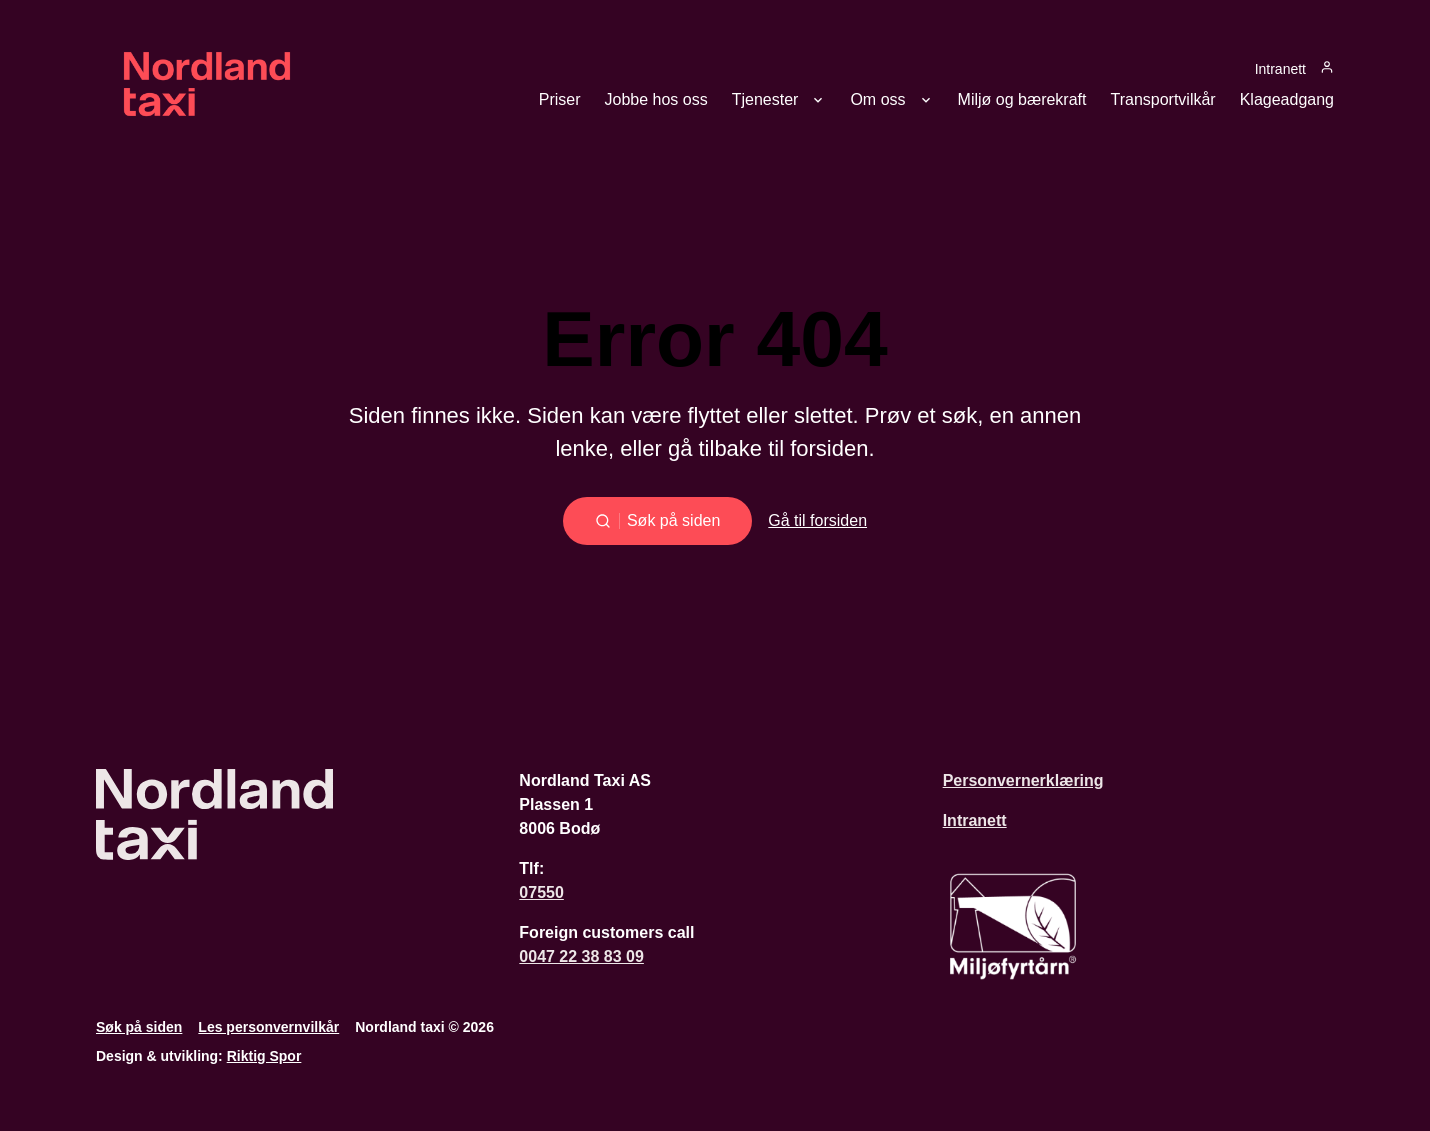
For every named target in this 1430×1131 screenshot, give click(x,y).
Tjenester (765, 100)
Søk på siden (139, 1027)
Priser (560, 100)
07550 (541, 892)
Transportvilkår (1162, 100)
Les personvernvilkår (268, 1027)
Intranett (1280, 68)
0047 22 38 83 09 (581, 956)
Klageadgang (1287, 100)
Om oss (877, 100)
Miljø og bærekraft (1022, 100)
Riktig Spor (264, 1056)
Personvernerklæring (1023, 780)
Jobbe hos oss (656, 100)
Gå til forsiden (817, 520)
